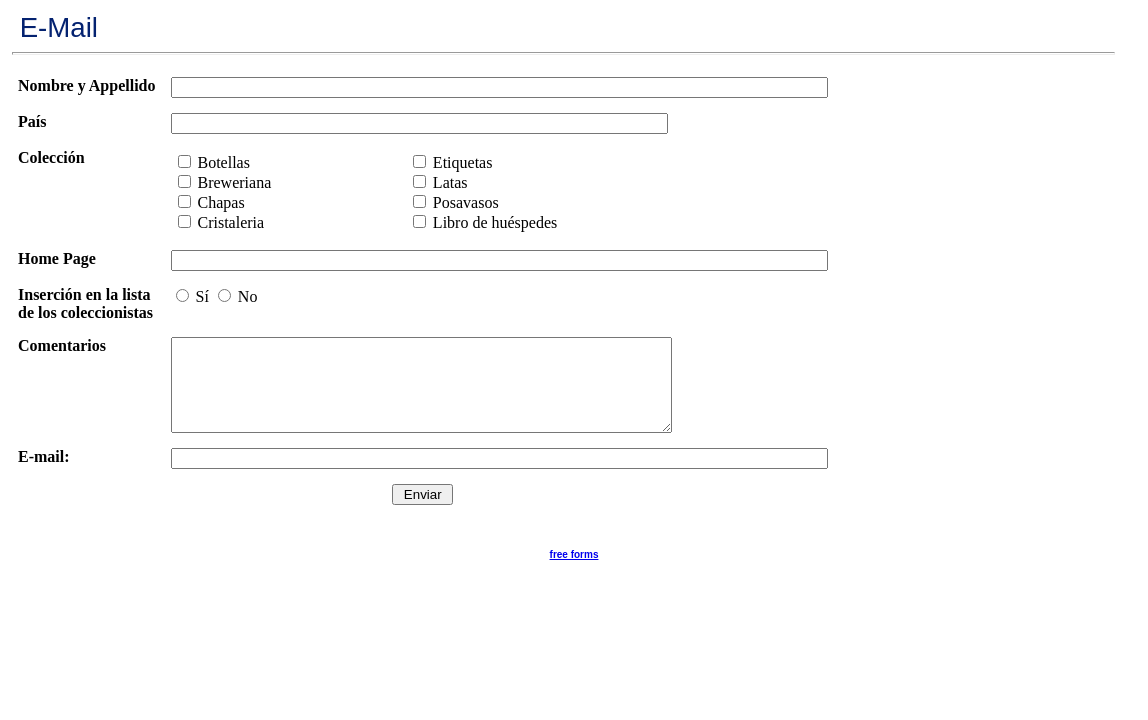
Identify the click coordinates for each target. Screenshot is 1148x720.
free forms (574, 572)
